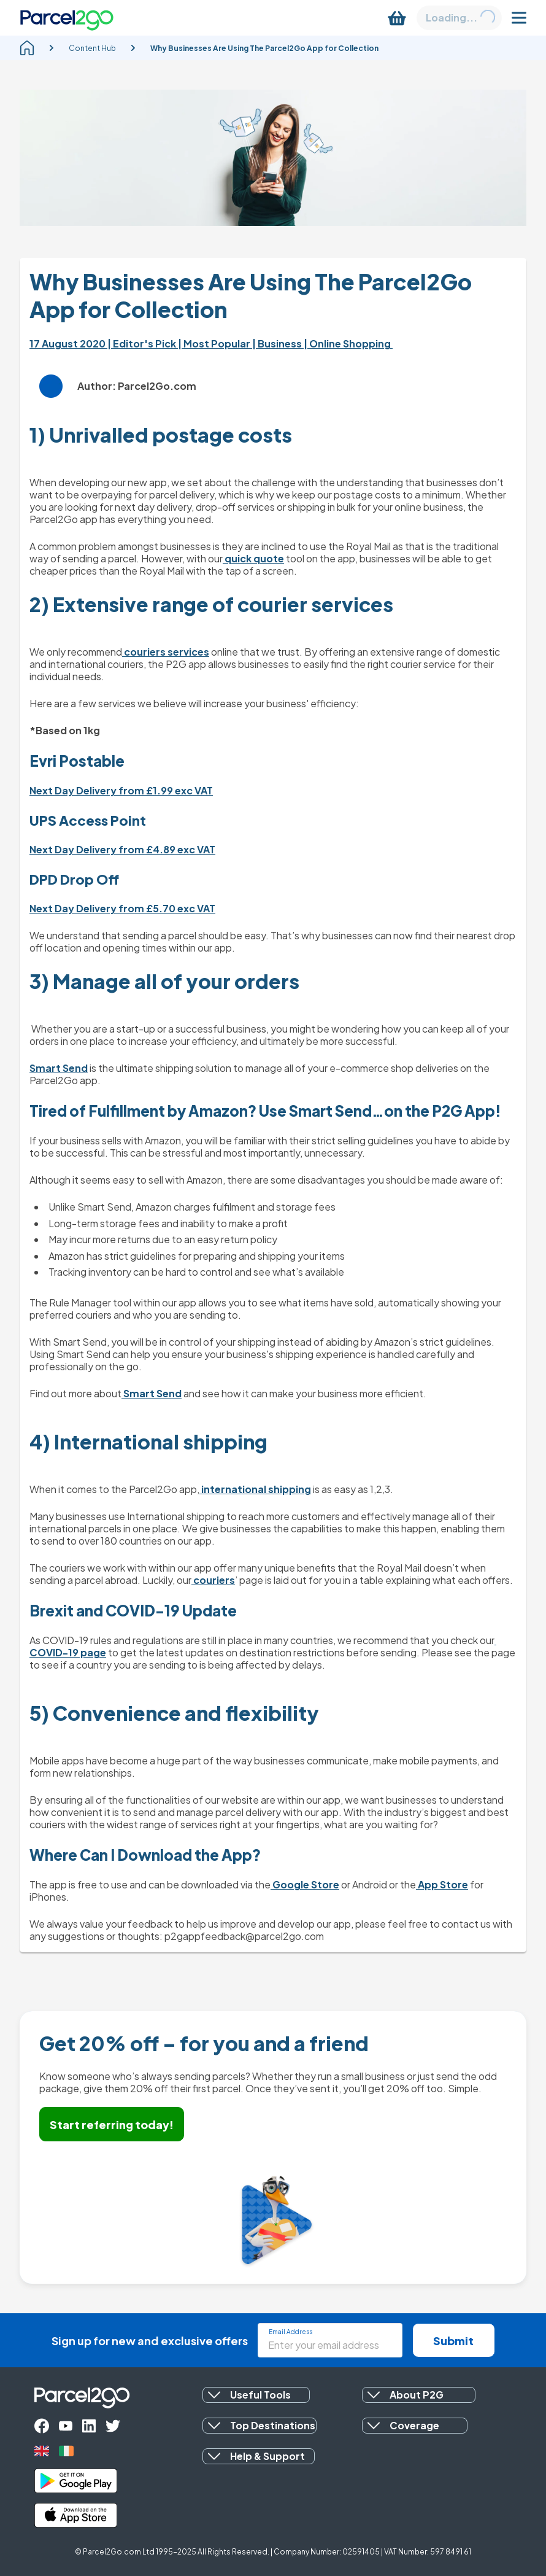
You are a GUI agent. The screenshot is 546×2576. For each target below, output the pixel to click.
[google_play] (75, 2481)
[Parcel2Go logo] (67, 17)
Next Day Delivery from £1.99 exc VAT (121, 790)
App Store (442, 1884)
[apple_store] (75, 2515)
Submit (453, 2341)
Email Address (290, 2331)
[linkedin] (89, 2426)
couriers (213, 1579)
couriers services (165, 651)
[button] (256, 2395)
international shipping (255, 1489)
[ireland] (66, 2451)
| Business (278, 343)
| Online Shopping (348, 343)
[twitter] (113, 2426)
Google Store (305, 1884)
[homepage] (27, 48)
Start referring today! (112, 2124)
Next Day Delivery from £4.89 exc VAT (122, 849)
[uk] (41, 2451)
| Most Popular (215, 343)
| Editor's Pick (142, 343)
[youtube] (65, 2426)
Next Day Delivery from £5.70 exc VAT (122, 908)
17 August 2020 (68, 343)
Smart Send (58, 1067)
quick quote (253, 558)
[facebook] (41, 2426)
